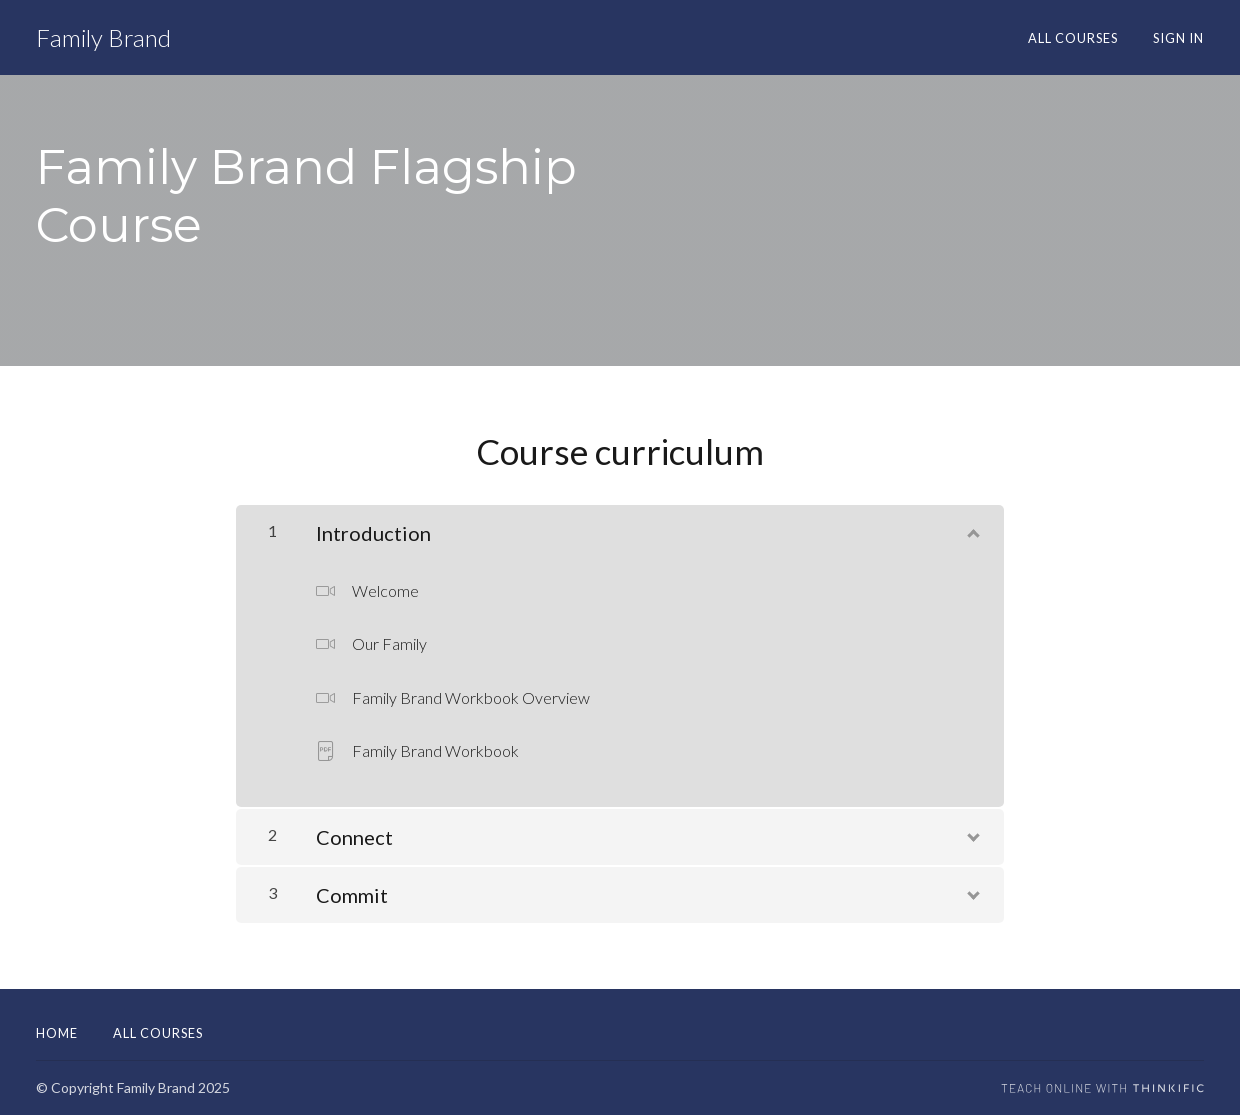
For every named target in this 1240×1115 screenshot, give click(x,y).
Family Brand (103, 38)
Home (57, 1033)
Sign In (1178, 38)
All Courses (1073, 38)
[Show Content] (972, 529)
